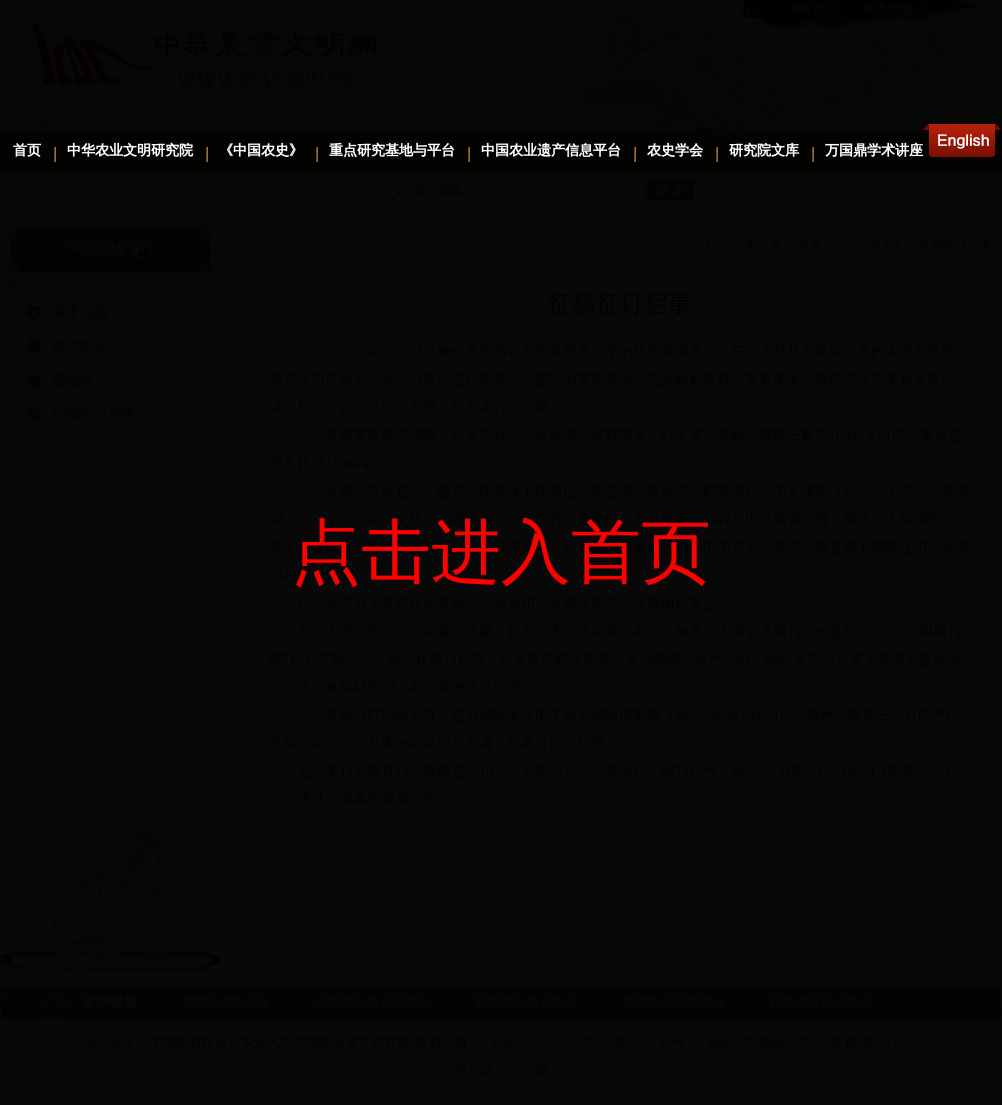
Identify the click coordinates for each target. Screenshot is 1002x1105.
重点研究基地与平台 (392, 150)
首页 (27, 150)
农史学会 (675, 150)
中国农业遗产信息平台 (551, 150)
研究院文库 (764, 150)
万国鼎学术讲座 (874, 150)
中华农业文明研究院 (130, 150)
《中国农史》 (261, 150)
